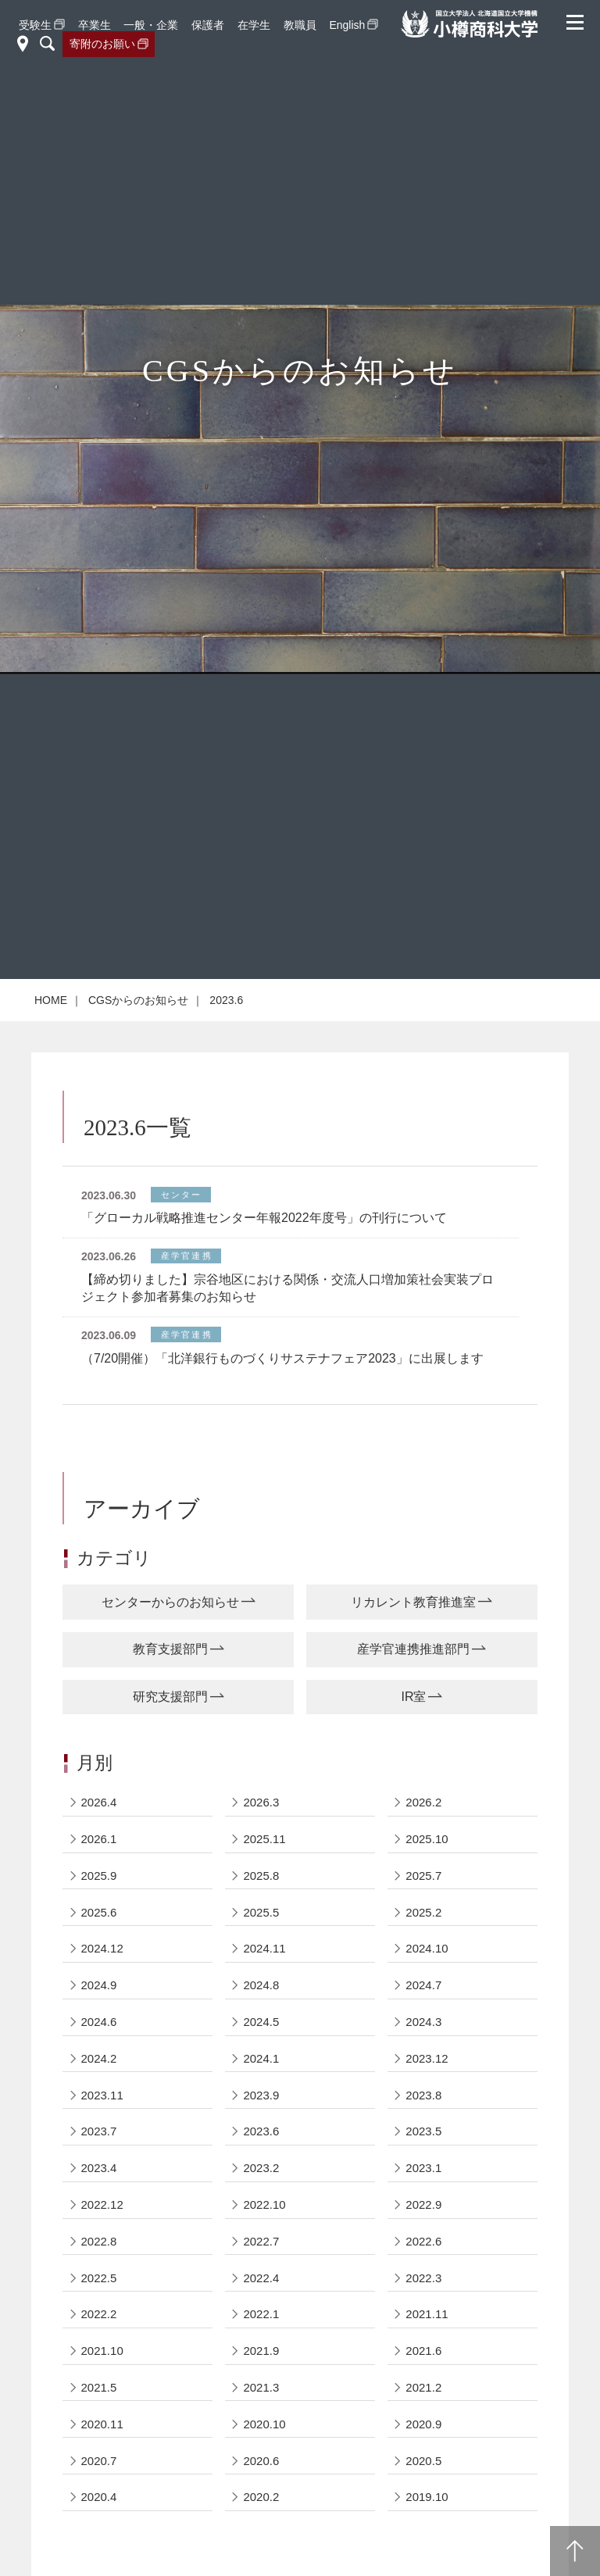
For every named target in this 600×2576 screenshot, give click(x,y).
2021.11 (426, 2314)
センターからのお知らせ (170, 1602)
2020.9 (423, 2424)
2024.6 (99, 2021)
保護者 (207, 25)
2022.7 (261, 2241)
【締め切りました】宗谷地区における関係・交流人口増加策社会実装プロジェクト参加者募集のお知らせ (287, 1288)
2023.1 (423, 2167)
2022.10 (264, 2204)
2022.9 (423, 2204)
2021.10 (102, 2350)
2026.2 (423, 1802)
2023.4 (99, 2167)
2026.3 (261, 1802)
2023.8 (423, 2095)
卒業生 (94, 25)
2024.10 (426, 1948)
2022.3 (423, 2278)
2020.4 (99, 2496)
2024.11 (264, 1948)
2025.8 (261, 1875)
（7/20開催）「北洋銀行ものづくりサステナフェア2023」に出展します (282, 1358)
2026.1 (99, 1838)
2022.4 (261, 2278)
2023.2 (261, 2167)
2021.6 (423, 2350)
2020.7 (99, 2460)
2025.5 (261, 1912)
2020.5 (423, 2460)
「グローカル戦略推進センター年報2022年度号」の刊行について (264, 1217)
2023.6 (261, 2131)
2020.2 (261, 2496)
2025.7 (423, 1875)
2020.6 (261, 2460)
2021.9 (261, 2350)
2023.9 (261, 2095)
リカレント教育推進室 (413, 1602)
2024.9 (99, 1985)
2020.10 (264, 2424)
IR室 (413, 1696)
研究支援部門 (170, 1696)
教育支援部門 (170, 1649)
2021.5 (99, 2387)
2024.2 (99, 2058)
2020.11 (102, 2424)
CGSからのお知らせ (138, 1000)
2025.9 (99, 1875)
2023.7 (99, 2131)
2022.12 (102, 2204)
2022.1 (261, 2314)
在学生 (254, 25)
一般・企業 (150, 25)
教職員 (300, 25)
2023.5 (423, 2131)
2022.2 (99, 2314)
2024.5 (261, 2021)
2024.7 (423, 1985)
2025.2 (423, 1912)
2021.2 (423, 2387)
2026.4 (99, 1802)
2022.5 (99, 2278)
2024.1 (261, 2058)
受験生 (35, 25)
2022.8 (99, 2241)
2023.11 (102, 2095)
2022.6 (423, 2241)
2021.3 (261, 2387)
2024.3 (423, 2021)
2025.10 (426, 1838)
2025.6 (99, 1912)
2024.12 (102, 1948)
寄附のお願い (102, 44)
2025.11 (264, 1838)
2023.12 (426, 2058)
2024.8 (261, 1985)
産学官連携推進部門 (413, 1649)
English (347, 25)
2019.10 (426, 2496)
